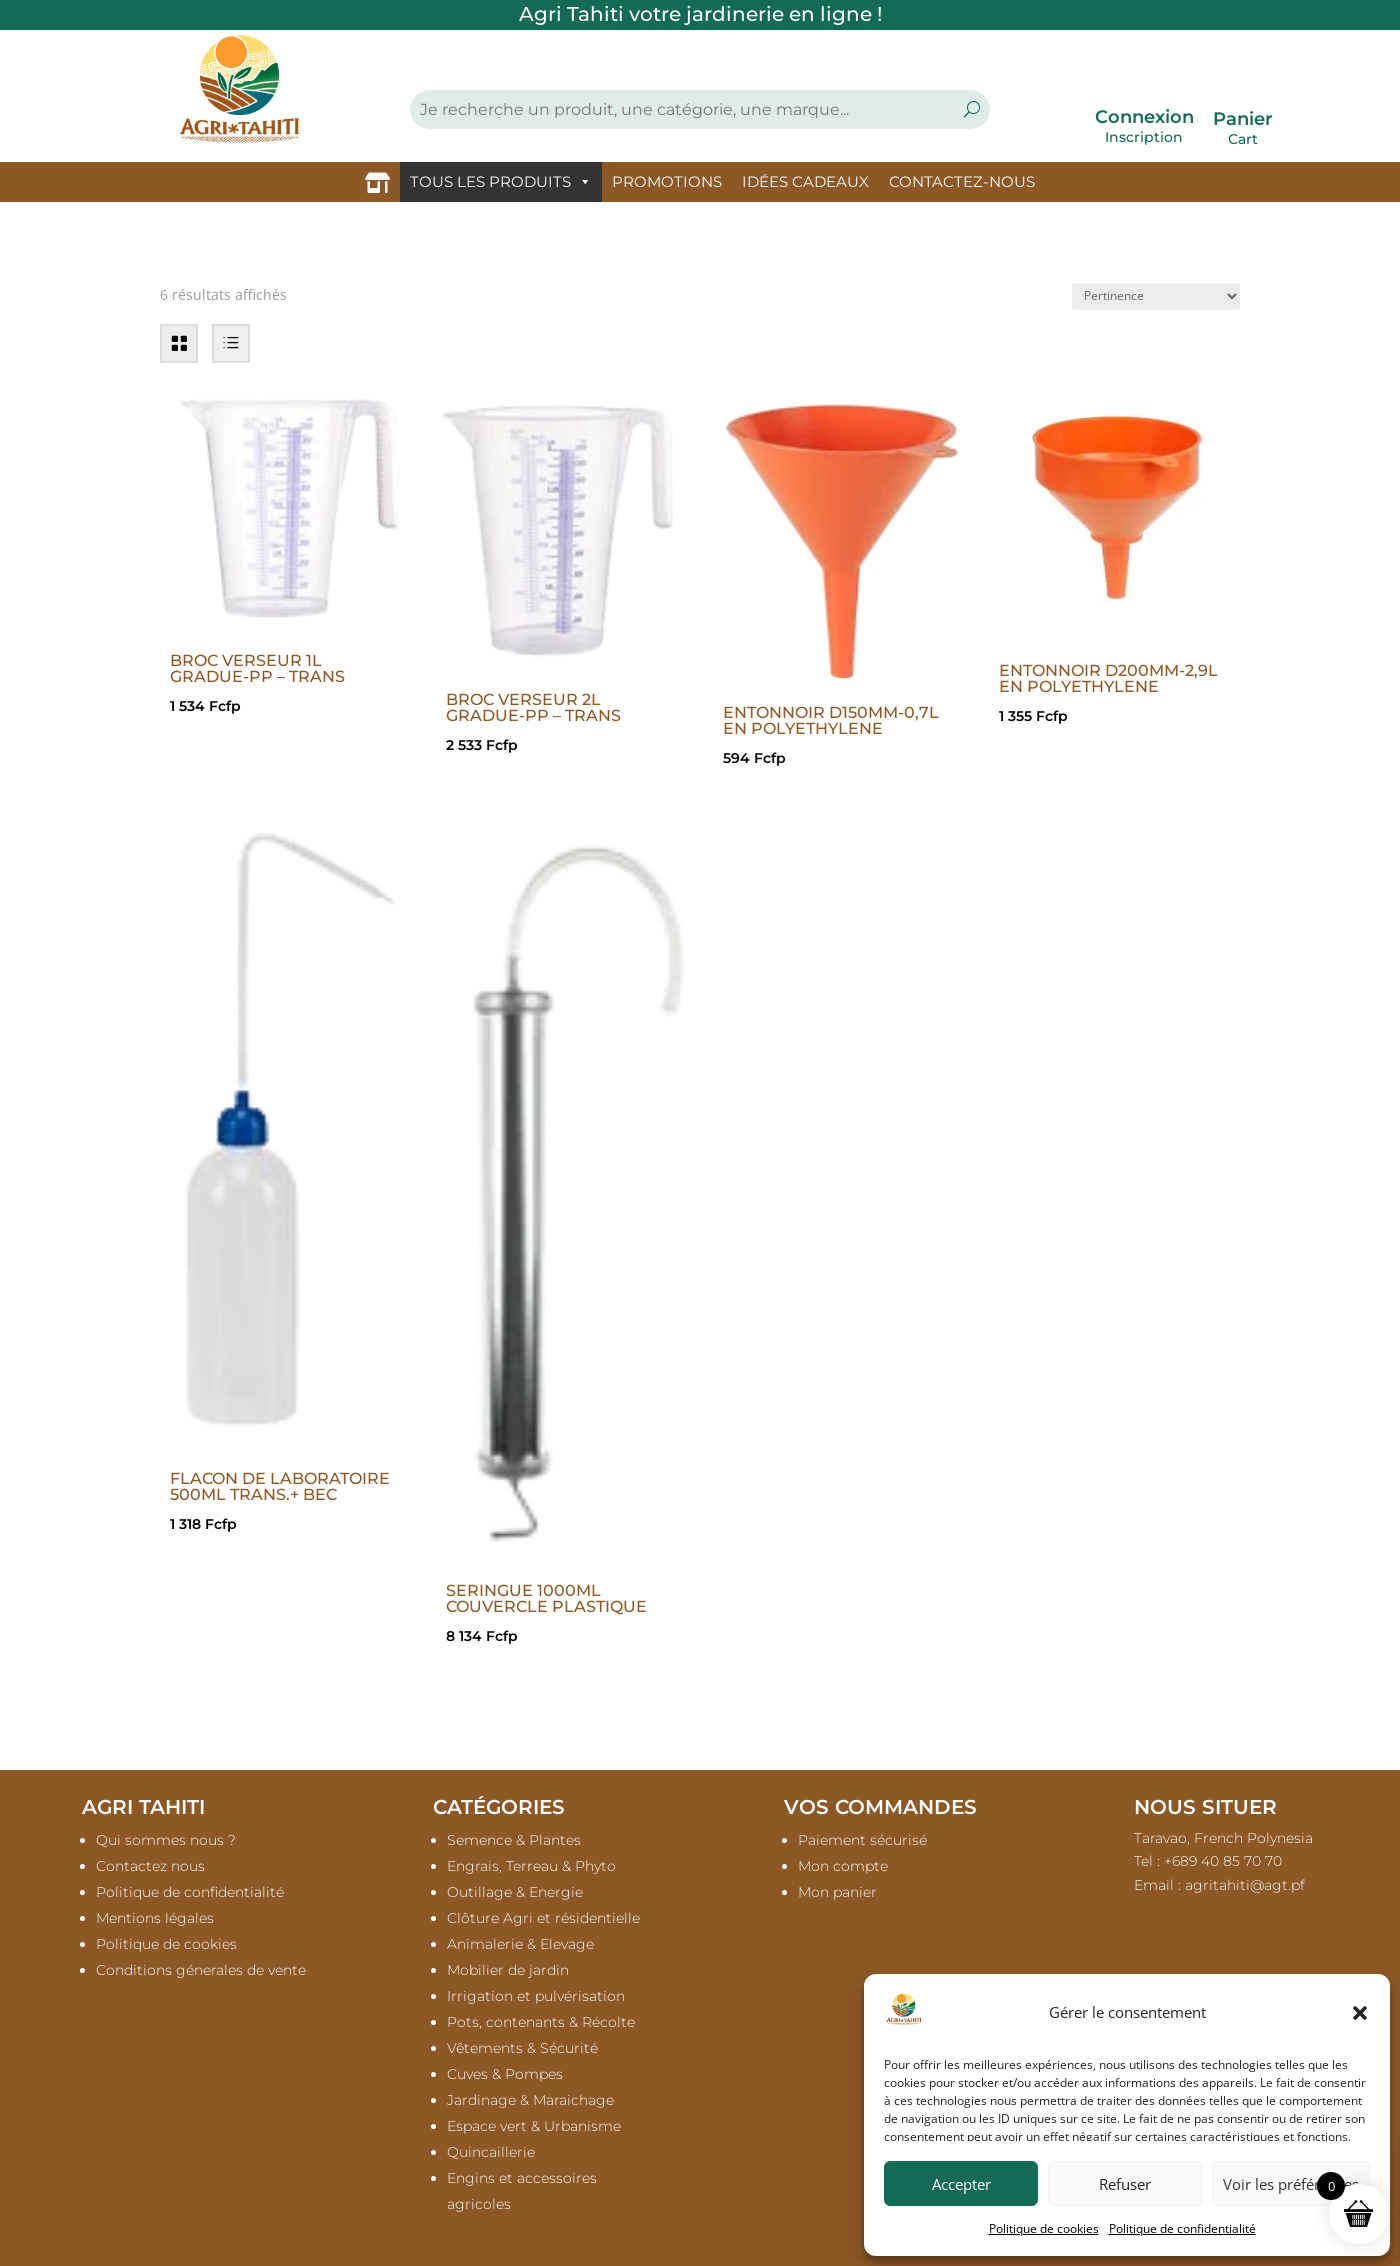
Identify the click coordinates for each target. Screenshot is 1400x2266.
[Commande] (1156, 296)
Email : (1219, 1885)
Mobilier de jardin (508, 1970)
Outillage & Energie (515, 1892)
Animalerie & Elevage (520, 1944)
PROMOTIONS (667, 181)
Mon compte (843, 1866)
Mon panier (837, 1892)
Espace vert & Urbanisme (534, 2126)
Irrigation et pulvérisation (536, 1996)
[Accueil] (377, 182)
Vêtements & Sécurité (522, 2048)
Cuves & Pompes (505, 2074)
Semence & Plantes (514, 1840)
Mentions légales (155, 1918)
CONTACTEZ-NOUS (962, 181)
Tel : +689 (1208, 1861)
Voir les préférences (1291, 2184)
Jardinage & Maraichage (530, 2100)
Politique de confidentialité (1182, 2228)
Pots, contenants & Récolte (541, 2022)
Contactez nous (150, 1866)
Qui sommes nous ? (166, 1840)
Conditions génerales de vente (201, 1970)
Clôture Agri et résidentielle (543, 1918)
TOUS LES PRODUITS (501, 182)
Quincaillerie (491, 2152)
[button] (1360, 2013)
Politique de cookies (1044, 2228)
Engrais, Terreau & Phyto (531, 1866)
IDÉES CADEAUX (805, 181)
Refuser (1125, 2184)
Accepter (961, 2184)
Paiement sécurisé (862, 1840)
